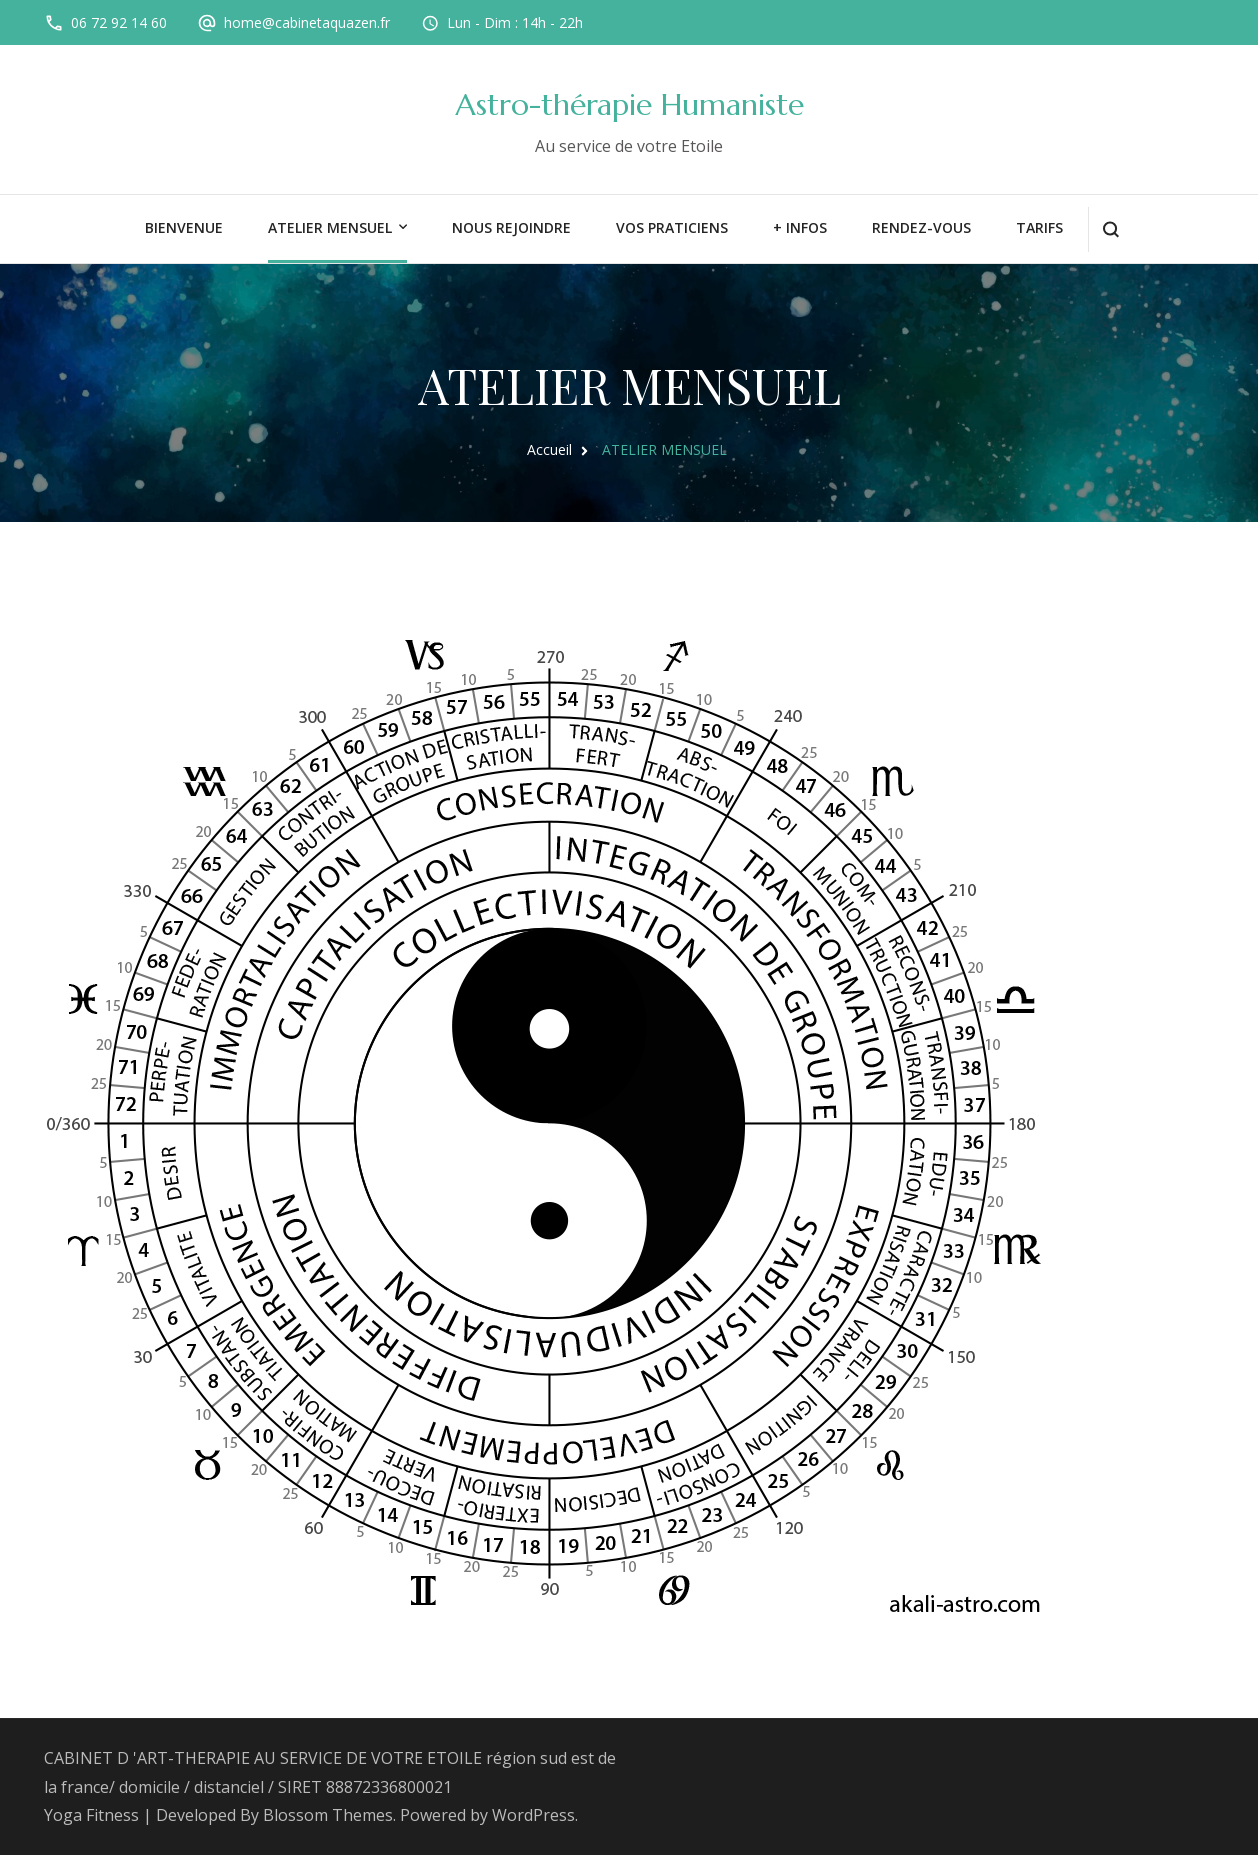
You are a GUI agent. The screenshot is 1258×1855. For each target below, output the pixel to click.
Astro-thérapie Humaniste (629, 104)
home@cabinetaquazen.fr (307, 22)
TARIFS (1039, 227)
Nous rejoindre (511, 227)
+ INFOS (800, 227)
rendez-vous (921, 227)
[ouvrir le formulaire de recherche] (1110, 229)
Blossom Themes (328, 1815)
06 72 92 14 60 (119, 22)
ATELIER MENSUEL (330, 227)
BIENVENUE (184, 227)
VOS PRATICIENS (672, 227)
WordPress (533, 1815)
